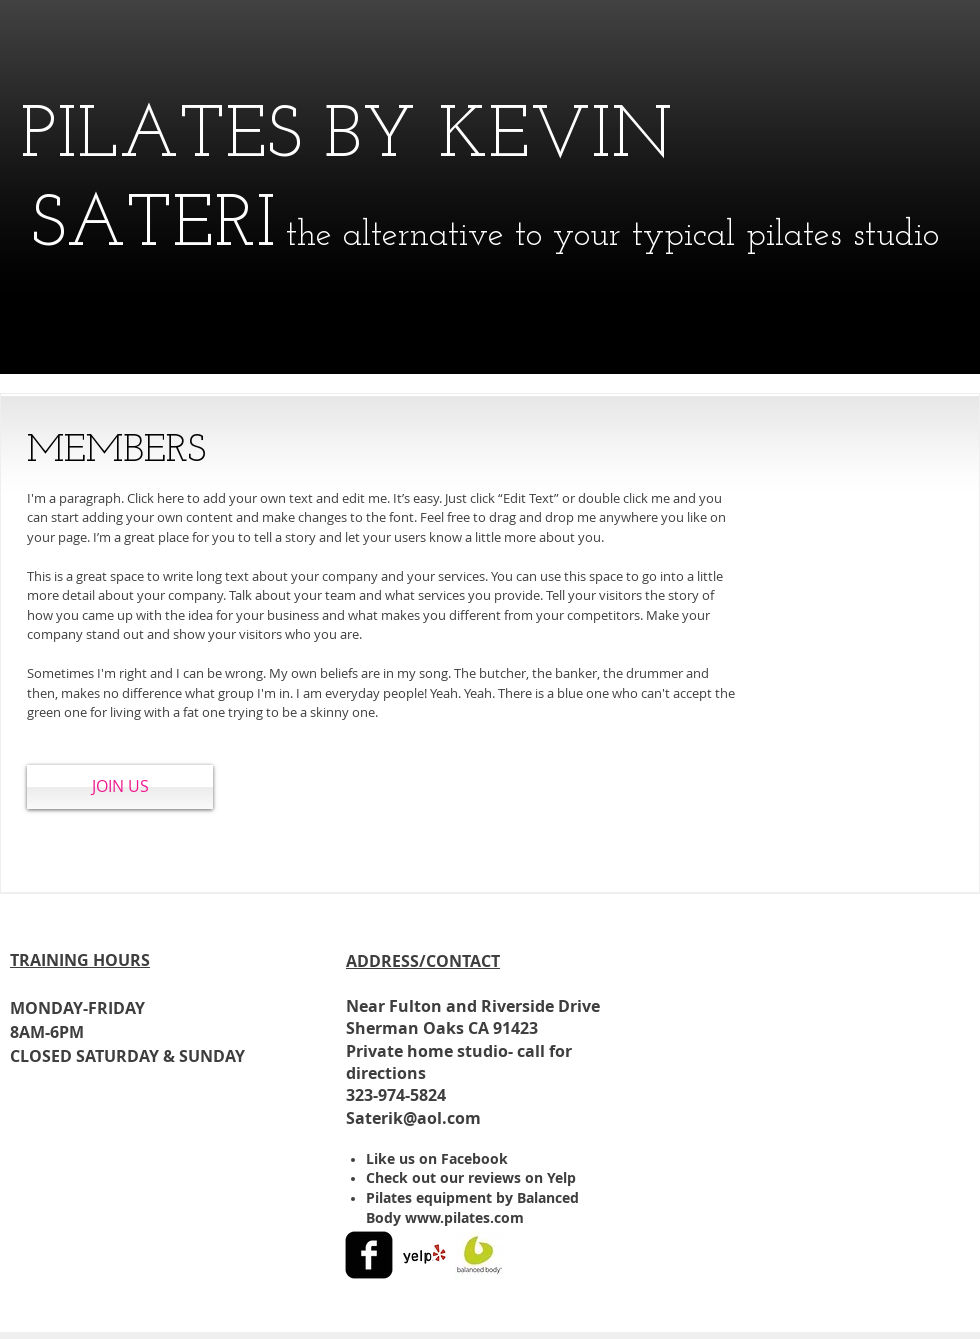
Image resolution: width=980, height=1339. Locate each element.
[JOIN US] (120, 787)
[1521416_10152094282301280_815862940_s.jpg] (479, 1255)
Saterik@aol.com (413, 1118)
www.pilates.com (464, 1217)
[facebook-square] (369, 1255)
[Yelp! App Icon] (424, 1255)
